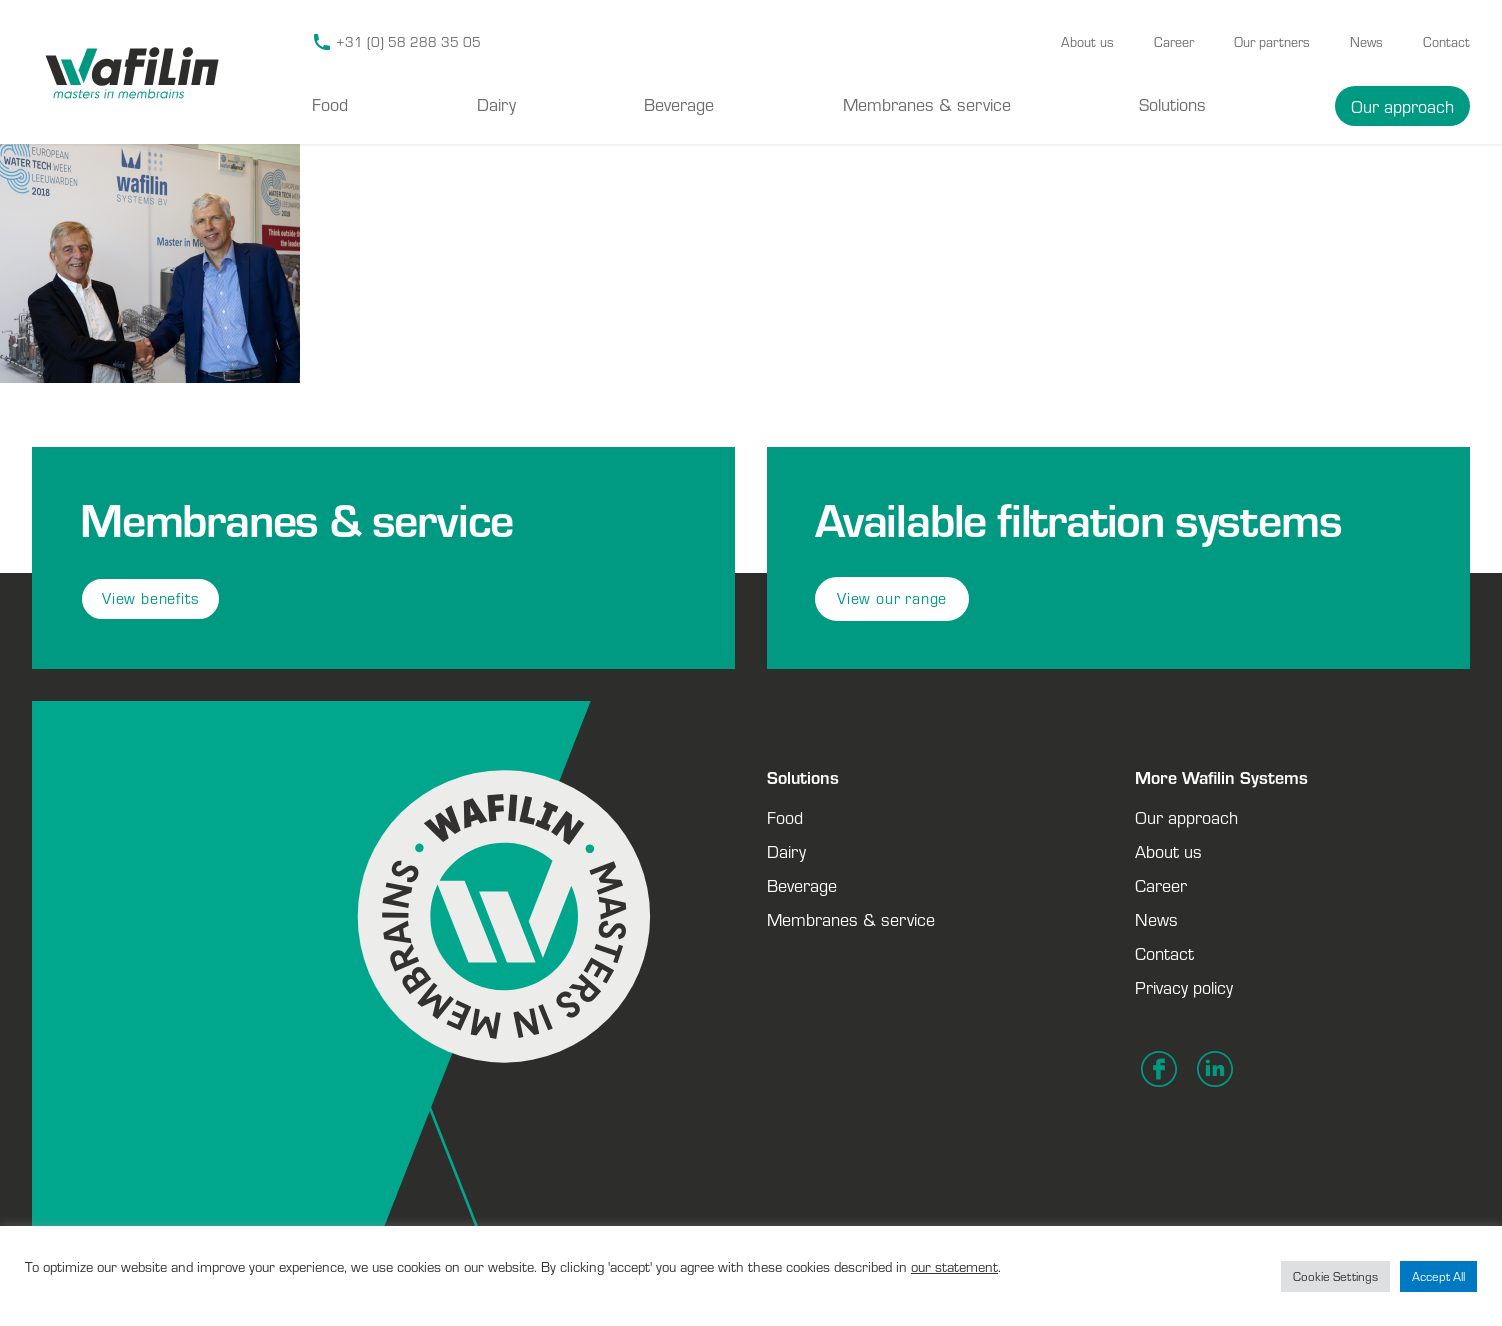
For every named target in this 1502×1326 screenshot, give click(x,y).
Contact (1446, 42)
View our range (892, 598)
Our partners (1272, 42)
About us (1087, 42)
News (1366, 42)
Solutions (1172, 104)
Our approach (1402, 106)
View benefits (150, 598)
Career (1174, 42)
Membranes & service (927, 104)
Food (330, 104)
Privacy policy (1184, 987)
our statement (954, 1266)
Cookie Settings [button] (1335, 1276)
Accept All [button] (1438, 1276)
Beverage (679, 104)
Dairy (496, 104)
